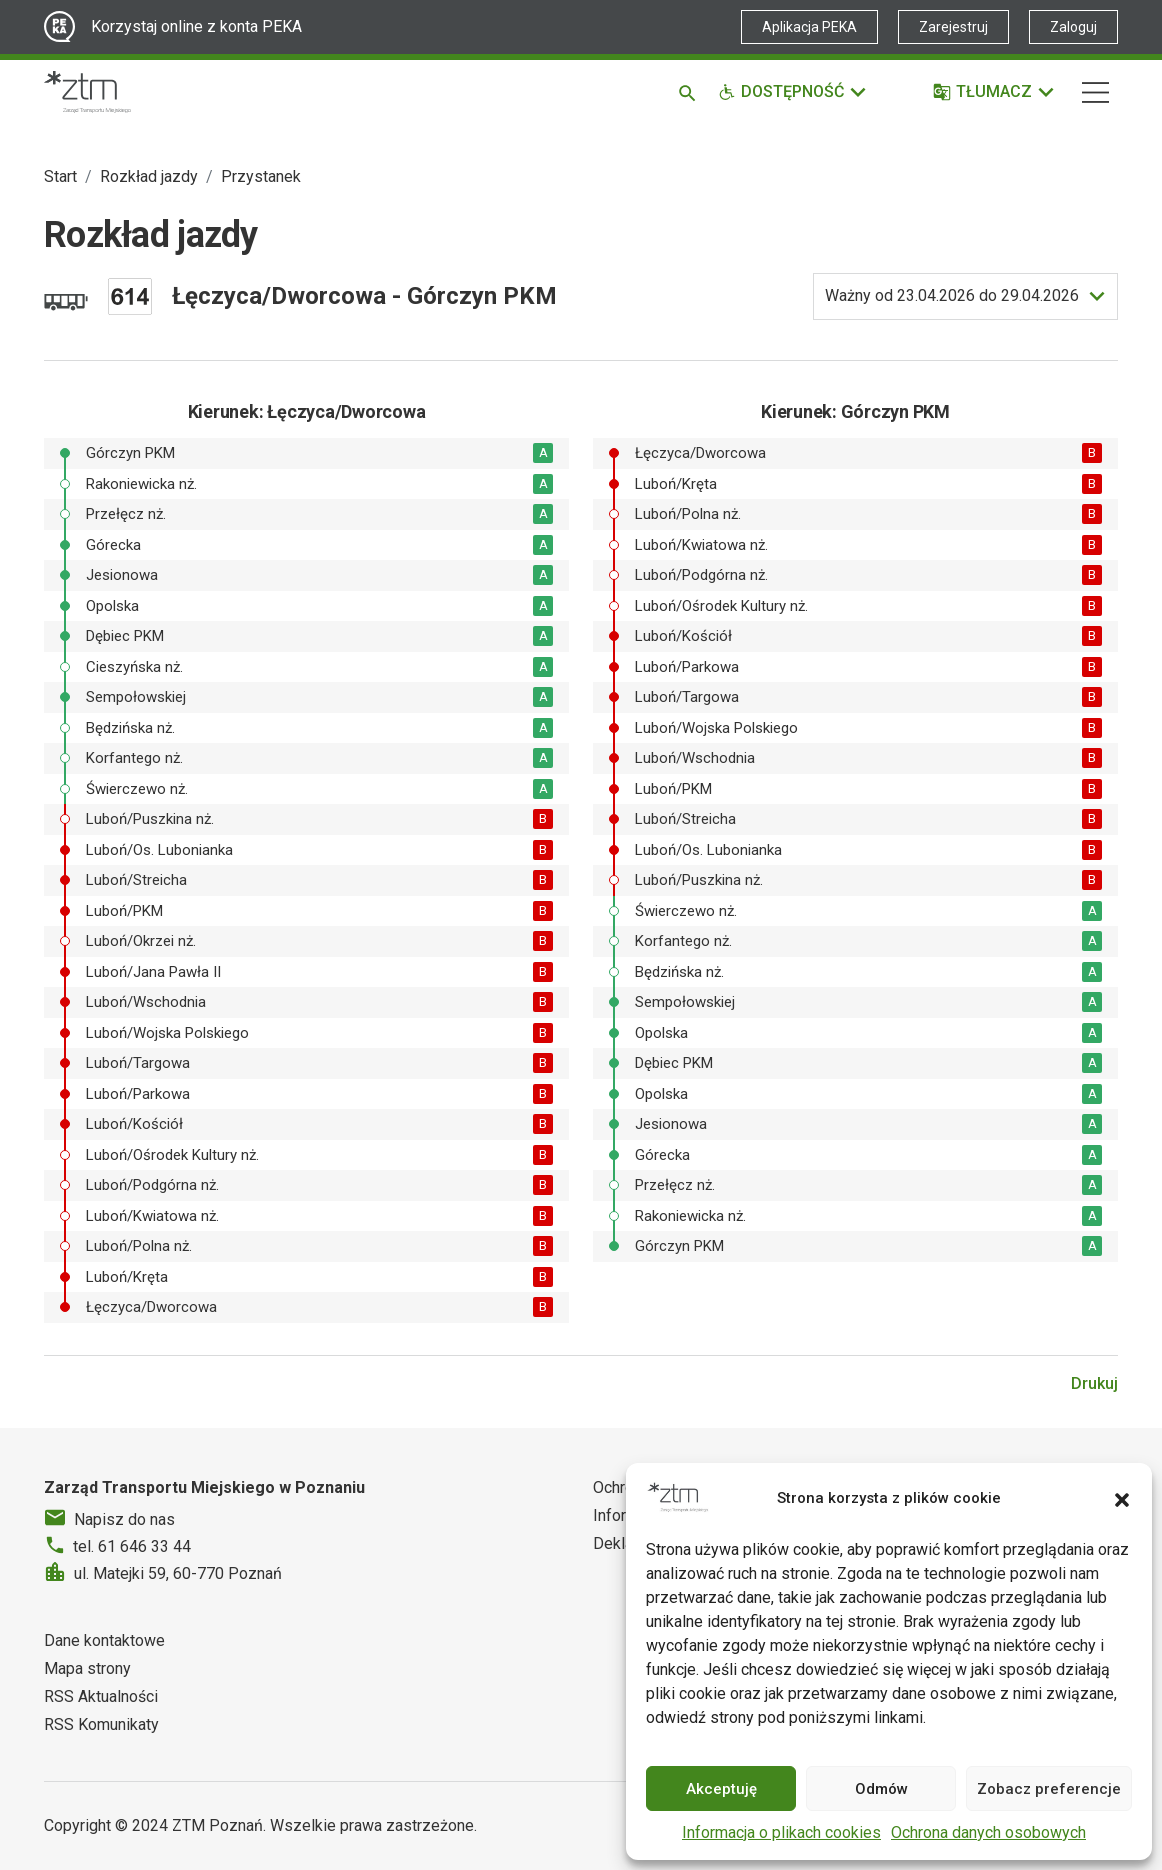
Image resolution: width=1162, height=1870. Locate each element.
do (952, 296)
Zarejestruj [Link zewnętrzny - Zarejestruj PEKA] (953, 27)
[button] (1122, 1498)
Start (60, 176)
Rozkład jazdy (149, 176)
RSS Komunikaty (101, 1724)
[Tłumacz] (994, 92)
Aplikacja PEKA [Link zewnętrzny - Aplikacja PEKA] (809, 27)
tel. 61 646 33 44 (132, 1546)
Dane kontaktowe (104, 1640)
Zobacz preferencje (1049, 1789)
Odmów (881, 1789)
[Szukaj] (690, 92)
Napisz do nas (124, 1519)
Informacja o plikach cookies (781, 1832)
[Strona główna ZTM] (87, 92)
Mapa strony (87, 1668)
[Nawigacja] (1095, 92)
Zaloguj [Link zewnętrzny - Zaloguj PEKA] (1073, 27)
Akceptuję (721, 1789)
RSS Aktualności (101, 1696)
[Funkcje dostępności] (793, 92)
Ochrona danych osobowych (988, 1832)
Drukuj (1094, 1383)
